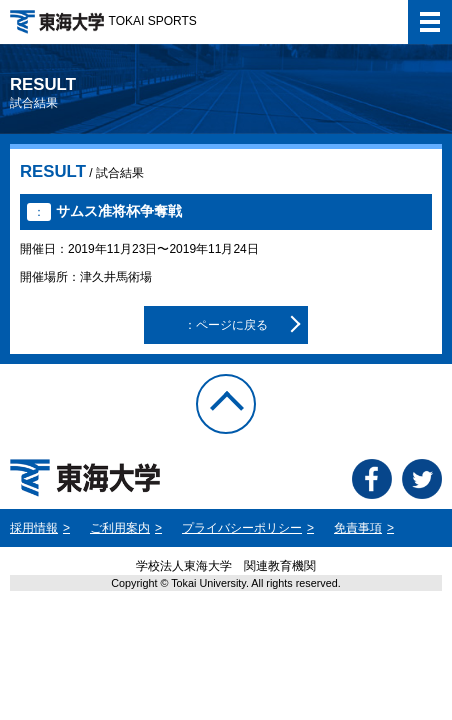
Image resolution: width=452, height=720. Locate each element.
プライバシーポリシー (242, 528)
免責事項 (358, 528)
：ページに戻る (226, 325)
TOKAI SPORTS (103, 21)
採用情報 (34, 528)
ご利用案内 (120, 528)
